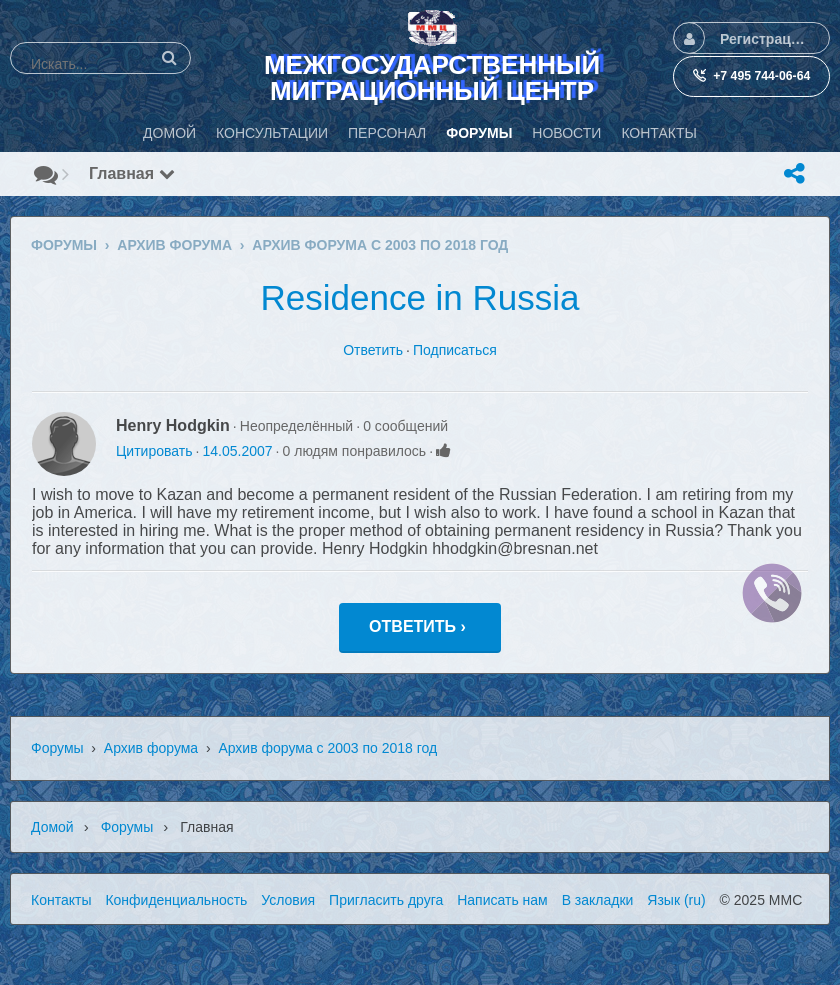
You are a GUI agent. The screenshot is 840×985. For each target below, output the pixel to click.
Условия (288, 900)
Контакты (61, 900)
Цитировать (154, 451)
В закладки (598, 900)
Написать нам (502, 900)
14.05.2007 (237, 451)
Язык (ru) (676, 900)
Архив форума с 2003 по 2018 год (327, 748)
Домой (52, 827)
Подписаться (455, 350)
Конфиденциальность (176, 900)
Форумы (57, 748)
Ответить (373, 350)
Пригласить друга (386, 900)
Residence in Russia (419, 297)
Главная (132, 173)
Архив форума (151, 748)
